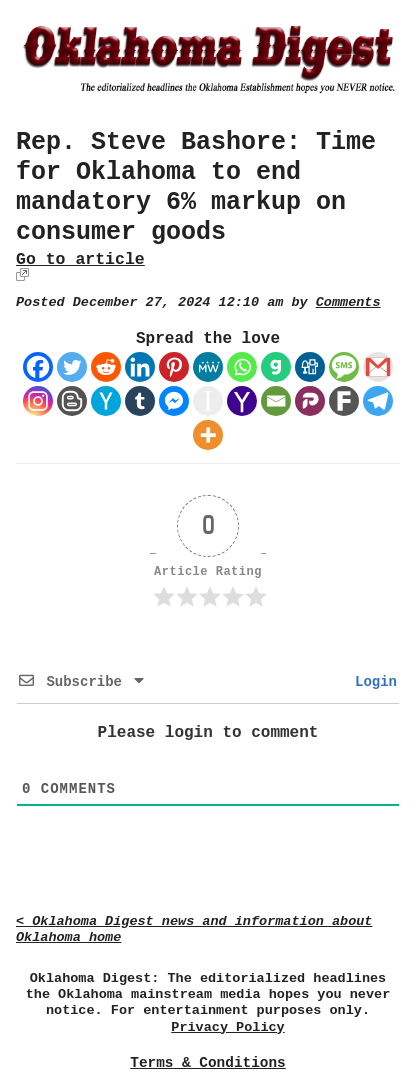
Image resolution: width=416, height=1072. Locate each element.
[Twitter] (72, 367)
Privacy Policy (227, 1027)
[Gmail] (378, 367)
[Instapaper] (208, 401)
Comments (348, 302)
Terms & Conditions (207, 1063)
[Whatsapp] (242, 367)
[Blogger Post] (72, 401)
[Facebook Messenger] (174, 401)
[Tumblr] (140, 401)
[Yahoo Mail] (242, 401)
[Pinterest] (174, 367)
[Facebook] (38, 367)
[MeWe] (208, 367)
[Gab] (276, 367)
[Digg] (310, 367)
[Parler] (310, 401)
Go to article (80, 259)
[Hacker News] (106, 401)
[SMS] (344, 367)
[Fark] (344, 401)
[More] (208, 435)
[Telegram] (378, 401)
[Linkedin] (140, 367)
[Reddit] (106, 367)
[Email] (276, 401)
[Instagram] (38, 401)
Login (372, 682)
